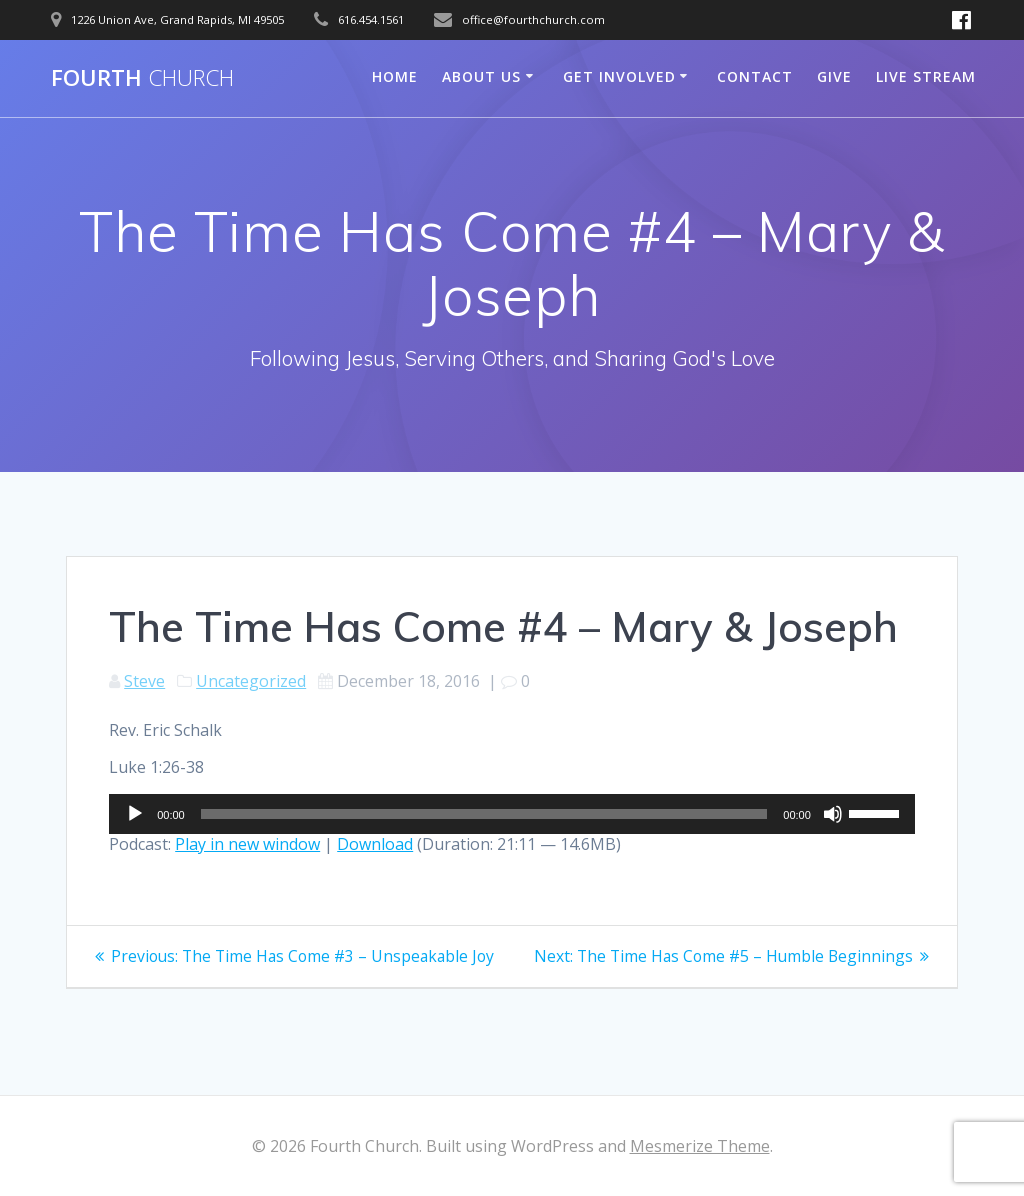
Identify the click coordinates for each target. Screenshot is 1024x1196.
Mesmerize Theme (700, 1146)
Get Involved (619, 76)
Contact (755, 76)
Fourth (142, 78)
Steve (144, 681)
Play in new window (247, 844)
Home (395, 76)
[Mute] (833, 814)
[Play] (135, 814)
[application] (512, 814)
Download (375, 844)
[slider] (484, 814)
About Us (481, 76)
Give (834, 76)
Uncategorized (251, 681)
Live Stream (926, 76)
